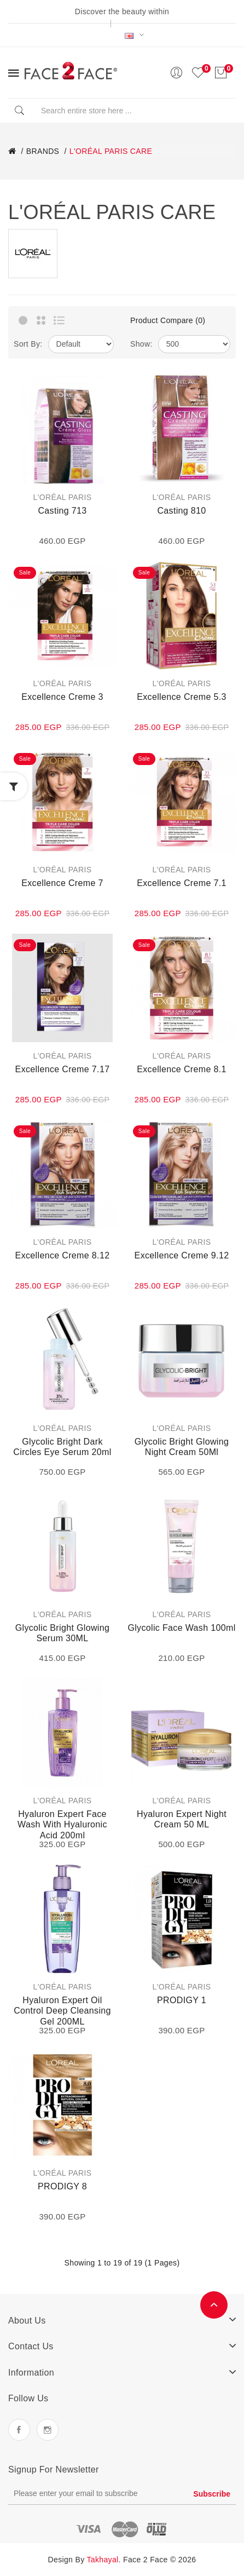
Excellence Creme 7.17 (62, 1069)
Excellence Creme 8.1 (181, 1069)
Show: (141, 344)
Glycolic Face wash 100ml (181, 1627)
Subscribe (211, 2493)
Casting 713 (62, 510)
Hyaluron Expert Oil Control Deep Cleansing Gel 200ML (62, 2011)
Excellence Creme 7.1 (181, 883)
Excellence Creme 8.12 (62, 1255)
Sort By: (28, 344)
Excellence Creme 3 (62, 697)
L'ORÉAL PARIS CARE (110, 151)
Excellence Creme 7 (62, 883)
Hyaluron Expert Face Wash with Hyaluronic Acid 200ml (62, 1825)
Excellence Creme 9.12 (182, 1255)
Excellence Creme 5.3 (181, 697)
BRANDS (42, 151)
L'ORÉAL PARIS (62, 497)
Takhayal (103, 2559)
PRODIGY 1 (181, 2000)
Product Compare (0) (167, 320)
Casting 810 (181, 510)
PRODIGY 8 (62, 2186)
